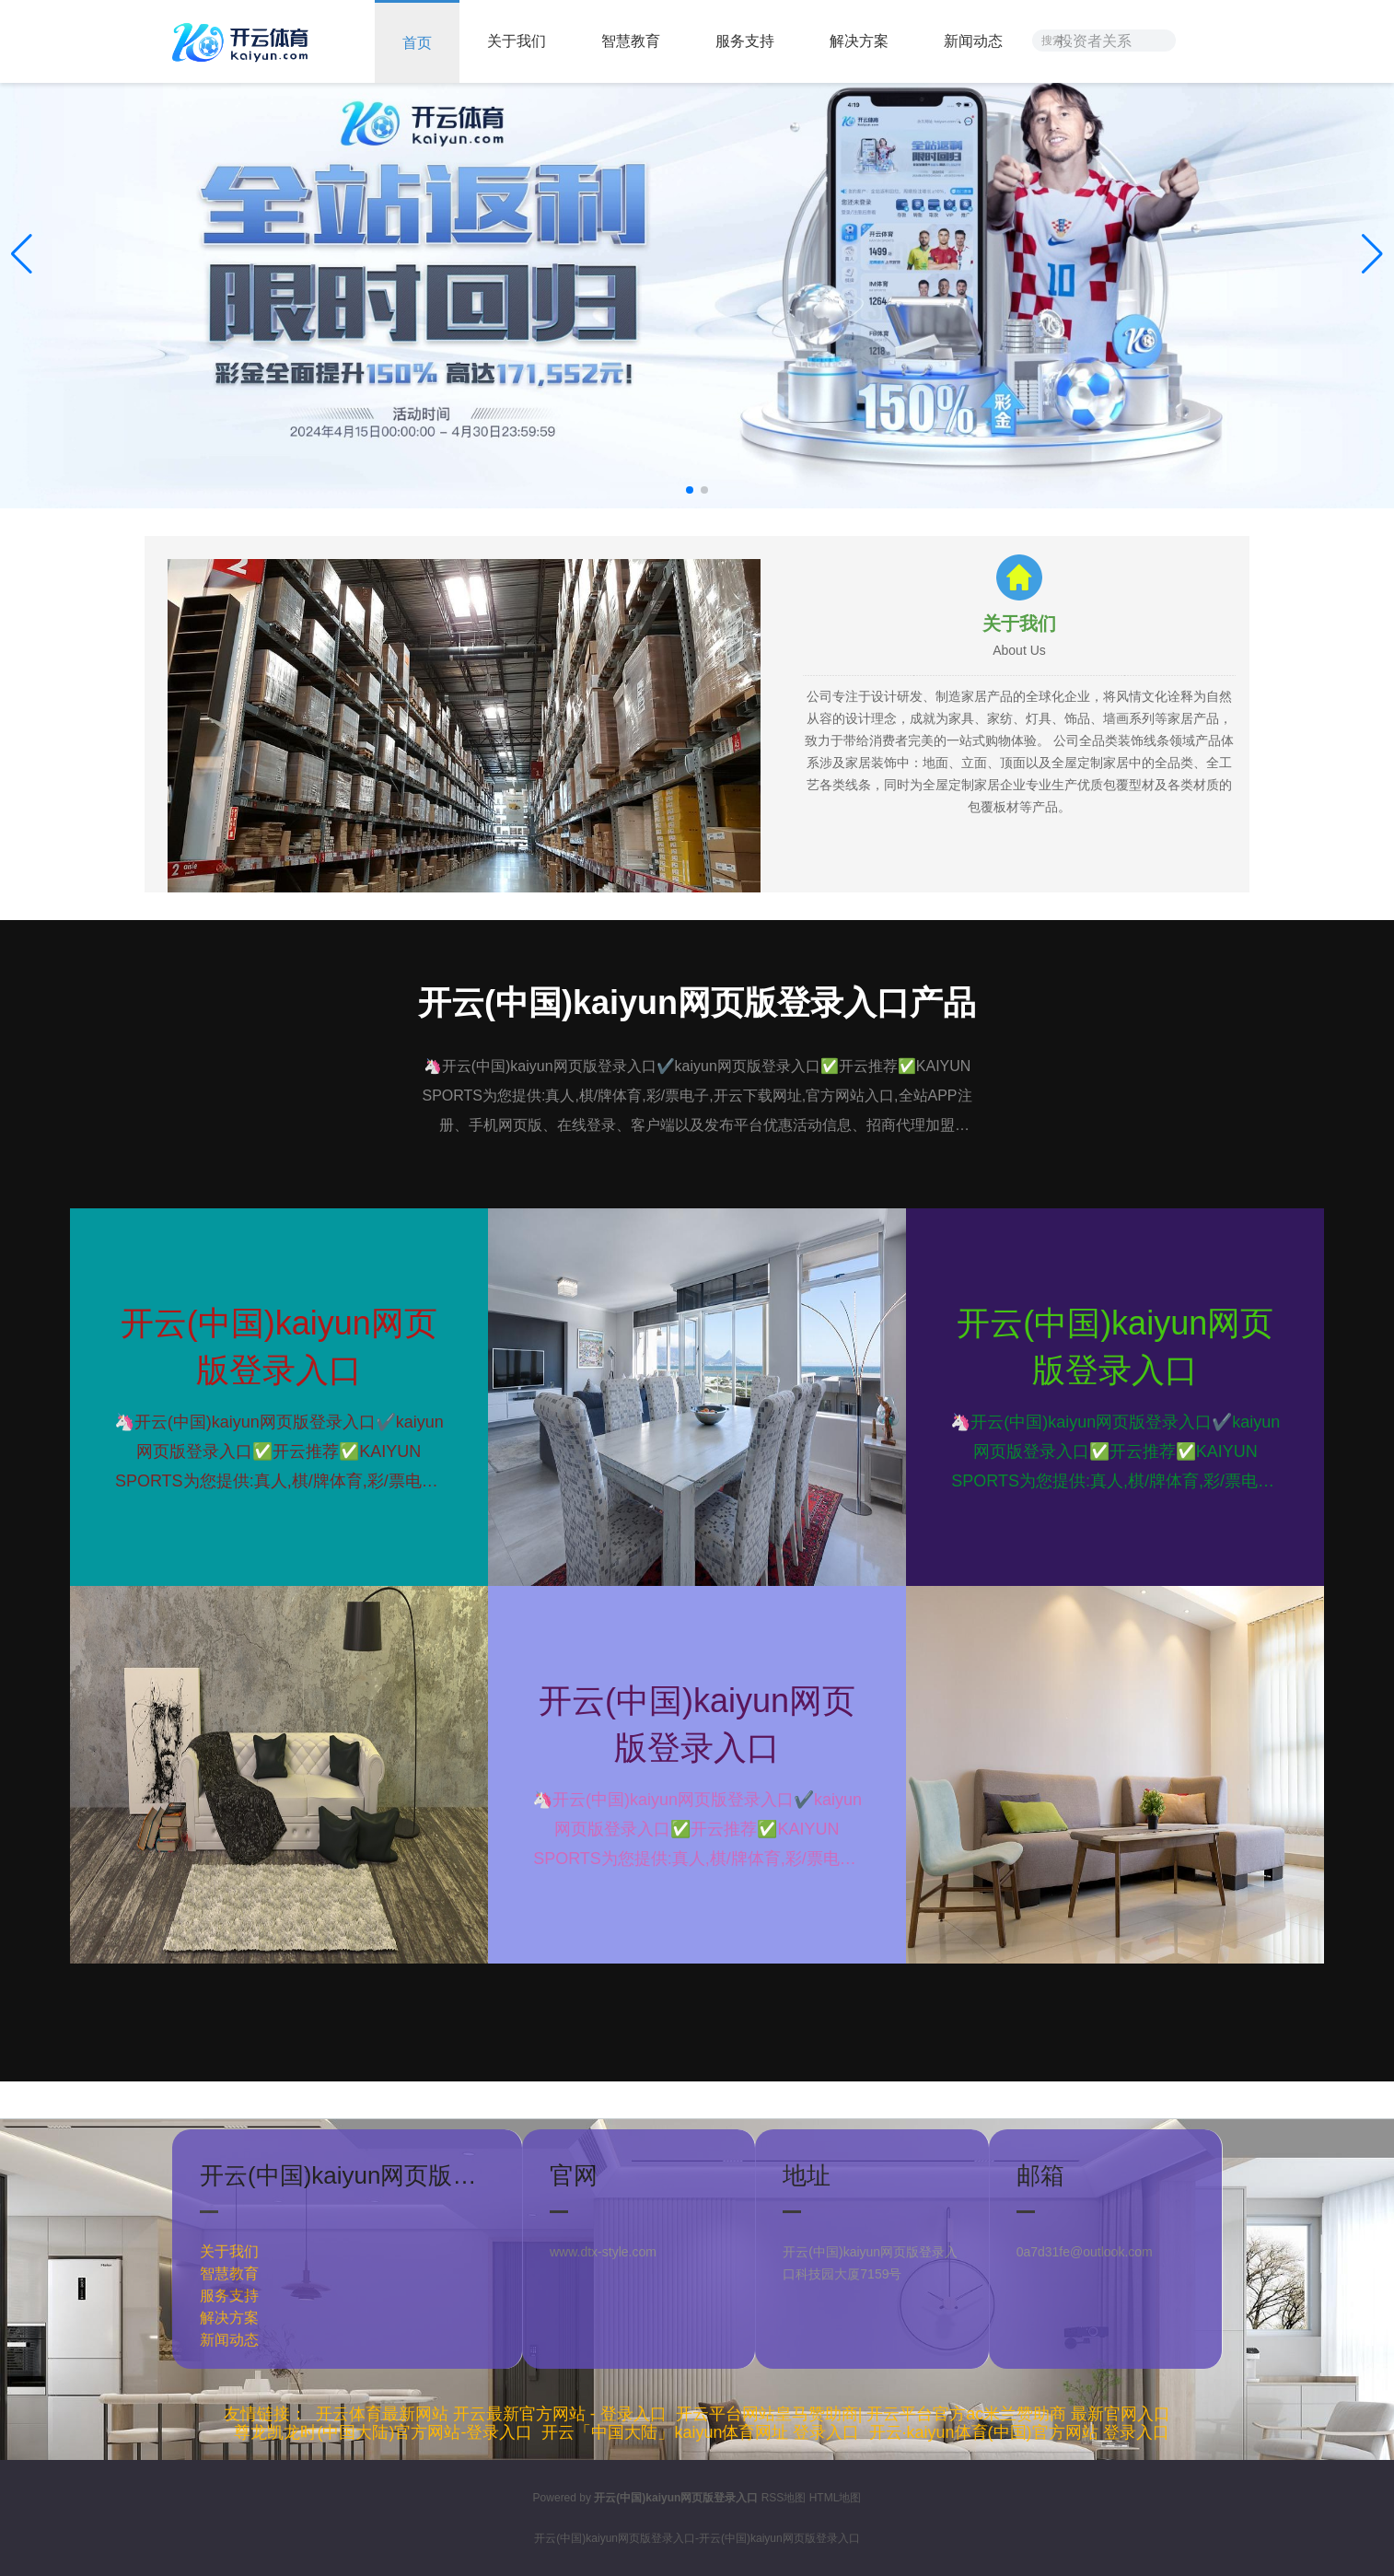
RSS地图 (784, 2497)
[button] (1372, 254)
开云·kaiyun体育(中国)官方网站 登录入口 (1019, 2432)
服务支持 (744, 41)
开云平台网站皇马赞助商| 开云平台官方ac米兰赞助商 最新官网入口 (923, 2414)
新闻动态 (973, 41)
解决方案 (859, 41)
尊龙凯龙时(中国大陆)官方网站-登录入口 (383, 2432)
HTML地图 (835, 2497)
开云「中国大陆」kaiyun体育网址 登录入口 (700, 2432)
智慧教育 (630, 41)
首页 (417, 43)
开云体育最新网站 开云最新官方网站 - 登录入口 (491, 2414)
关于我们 (516, 41)
